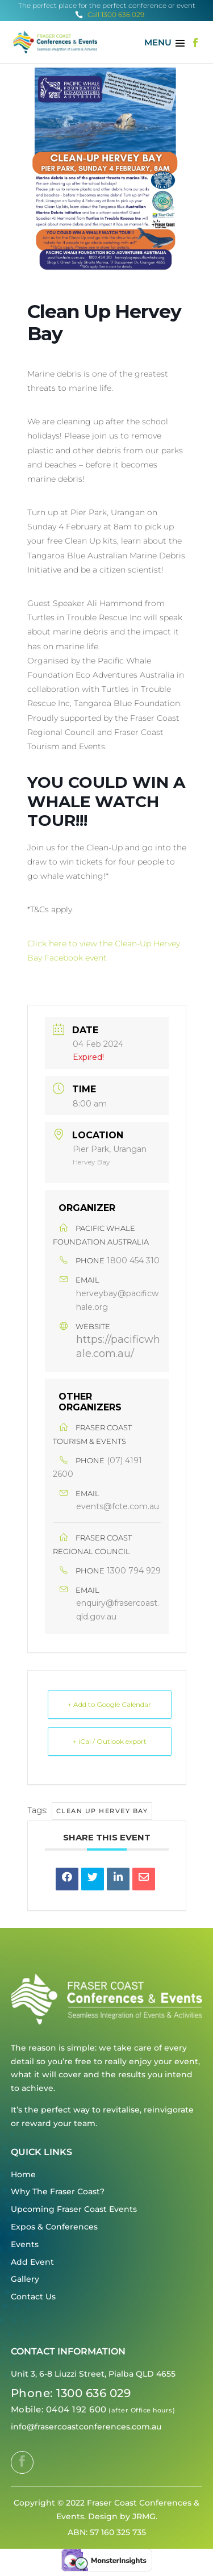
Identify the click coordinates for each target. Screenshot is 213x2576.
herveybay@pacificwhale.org (117, 1300)
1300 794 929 (134, 1570)
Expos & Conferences (54, 2227)
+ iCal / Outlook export (110, 1741)
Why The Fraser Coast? (58, 2191)
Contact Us (33, 2296)
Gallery (25, 2279)
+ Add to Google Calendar (109, 1704)
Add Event (32, 2262)
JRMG (144, 2516)
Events (25, 2244)
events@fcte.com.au (117, 1506)
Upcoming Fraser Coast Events (74, 2209)
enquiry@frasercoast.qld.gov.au (117, 1610)
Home (23, 2174)
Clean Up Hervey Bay (102, 1811)
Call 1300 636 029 (109, 14)
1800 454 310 (133, 1260)
